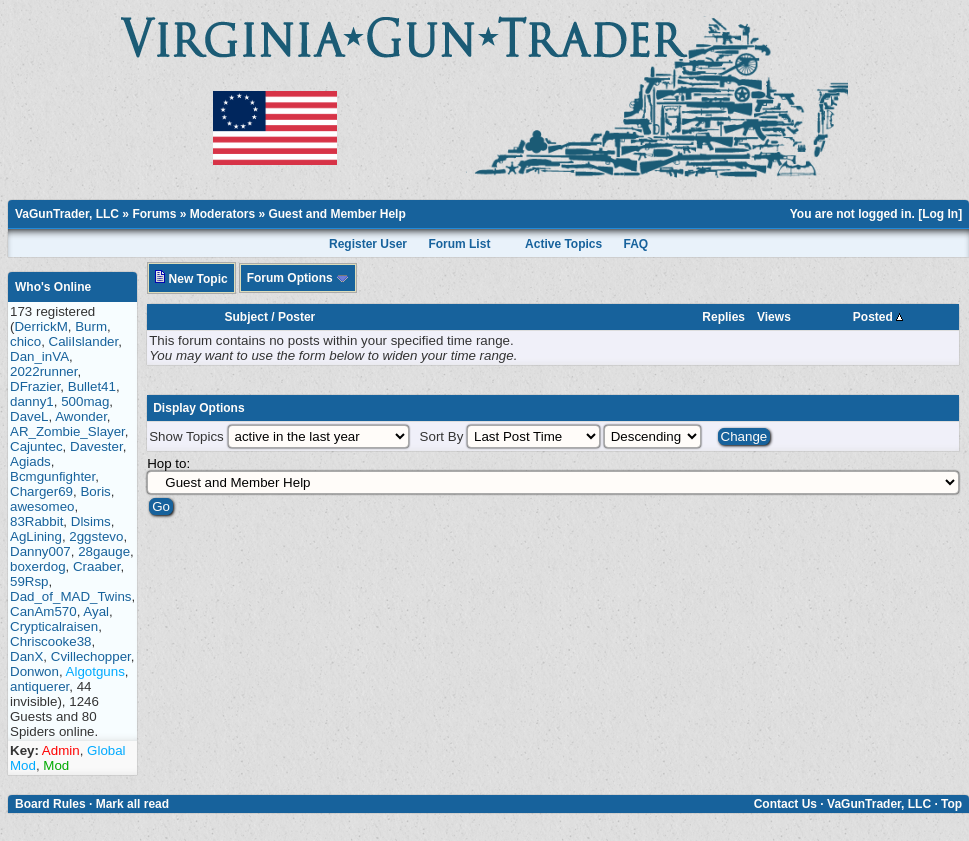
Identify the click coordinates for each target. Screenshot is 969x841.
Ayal (96, 611)
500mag (85, 401)
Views (774, 317)
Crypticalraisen (54, 626)
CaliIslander (84, 341)
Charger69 (41, 491)
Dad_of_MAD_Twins (71, 596)
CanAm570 (43, 611)
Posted (878, 317)
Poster (296, 317)
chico (25, 341)
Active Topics (563, 244)
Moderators (222, 214)
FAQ (636, 244)
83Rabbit (36, 521)
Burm (91, 326)
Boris (95, 491)
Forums (154, 214)
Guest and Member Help (336, 214)
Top (951, 804)
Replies (723, 317)
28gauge (104, 551)
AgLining (36, 536)
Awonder (81, 416)
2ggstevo (96, 536)
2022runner (43, 371)
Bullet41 (92, 386)
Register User (368, 244)
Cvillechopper (91, 656)
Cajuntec (36, 446)
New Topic (191, 279)
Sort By (442, 436)
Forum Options (298, 278)
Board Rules (50, 804)
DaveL (29, 416)
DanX (26, 656)
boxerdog (38, 566)
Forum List (459, 244)
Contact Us (785, 804)
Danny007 (40, 551)
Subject (246, 317)
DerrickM (40, 326)
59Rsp (29, 581)
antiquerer (39, 686)
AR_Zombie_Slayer (67, 431)
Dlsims (91, 521)
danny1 (32, 401)
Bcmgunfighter (52, 476)
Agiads (30, 461)
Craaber (96, 566)
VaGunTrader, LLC (67, 214)
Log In (940, 214)
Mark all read (132, 804)
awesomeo (42, 506)
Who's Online (53, 287)
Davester (96, 446)
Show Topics (186, 436)
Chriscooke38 (51, 641)
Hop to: (168, 463)
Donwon (34, 671)
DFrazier (35, 386)
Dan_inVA (39, 356)
